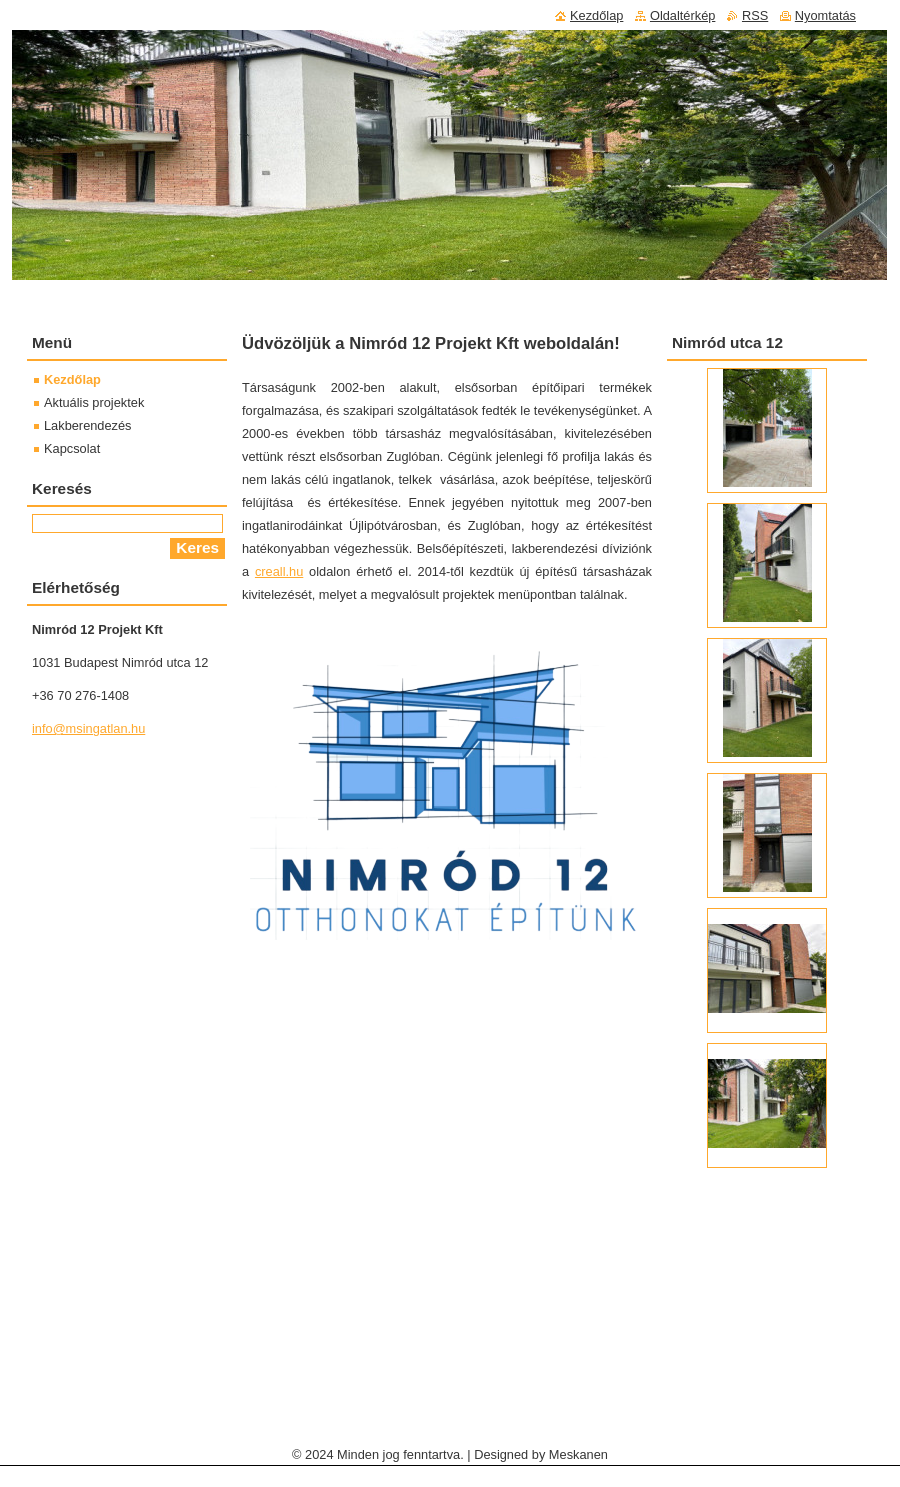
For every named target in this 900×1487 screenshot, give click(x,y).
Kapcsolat (72, 448)
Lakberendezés (88, 425)
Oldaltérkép (682, 15)
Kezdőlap (72, 379)
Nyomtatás (825, 15)
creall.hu (279, 571)
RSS (755, 15)
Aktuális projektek (94, 402)
